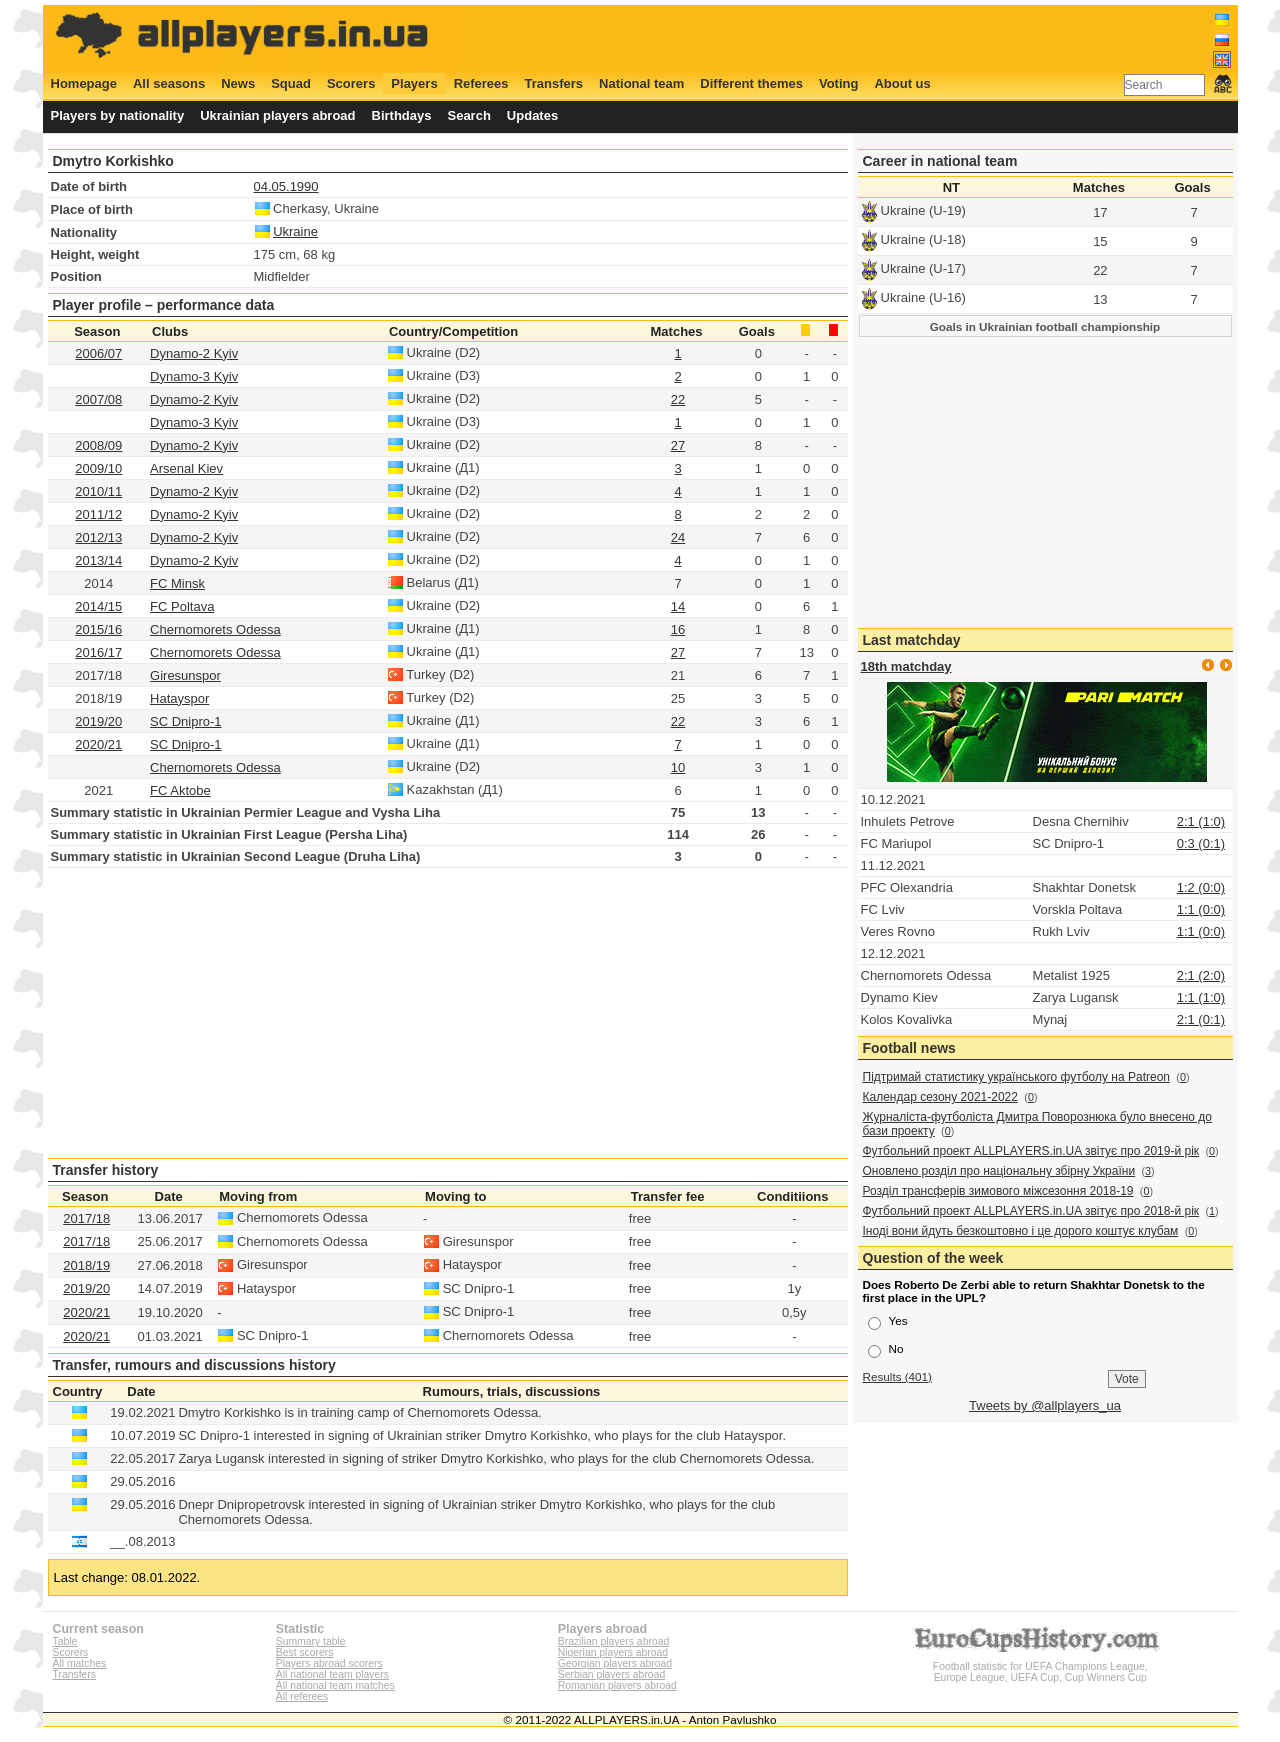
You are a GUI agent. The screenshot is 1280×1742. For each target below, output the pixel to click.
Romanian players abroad (617, 1685)
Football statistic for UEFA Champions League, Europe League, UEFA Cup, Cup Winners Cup (1040, 1666)
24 (678, 537)
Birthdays (402, 115)
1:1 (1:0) (1201, 997)
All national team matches (335, 1685)
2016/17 (98, 652)
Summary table (311, 1641)
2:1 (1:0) (1201, 821)
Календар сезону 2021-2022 (940, 1097)
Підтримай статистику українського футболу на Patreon (1017, 1077)
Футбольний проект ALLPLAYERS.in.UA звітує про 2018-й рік (1031, 1211)
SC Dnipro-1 (186, 721)
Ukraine (295, 231)
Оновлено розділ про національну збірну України (999, 1171)
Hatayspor (179, 698)
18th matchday (906, 666)
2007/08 (98, 399)
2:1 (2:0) (1201, 975)
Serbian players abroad (611, 1674)
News (238, 83)
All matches (80, 1663)
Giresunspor (185, 675)
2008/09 (98, 445)
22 (678, 399)
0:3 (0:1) (1201, 843)
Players (414, 83)
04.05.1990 (286, 186)
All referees (302, 1696)
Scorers (351, 83)
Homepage (84, 83)
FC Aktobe (180, 790)
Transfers (554, 83)
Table (65, 1641)
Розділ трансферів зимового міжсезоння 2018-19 (998, 1191)
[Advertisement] (867, 37)
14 (678, 606)
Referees (481, 83)
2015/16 (98, 629)
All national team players (332, 1674)
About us (902, 83)
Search (468, 115)
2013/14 (98, 560)
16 (678, 629)
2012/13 (98, 537)
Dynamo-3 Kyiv (194, 376)
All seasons (169, 83)
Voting (838, 83)
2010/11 (98, 491)
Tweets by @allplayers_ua (1045, 1405)
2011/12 (98, 514)
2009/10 (98, 468)
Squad (291, 83)
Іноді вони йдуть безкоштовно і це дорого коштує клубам (1021, 1231)
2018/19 (86, 1265)
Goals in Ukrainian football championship (1045, 326)
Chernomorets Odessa (215, 629)
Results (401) (898, 1376)
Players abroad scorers (329, 1663)
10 (678, 767)
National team (641, 83)
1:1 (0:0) (1201, 909)
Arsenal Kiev (186, 468)
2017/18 (86, 1218)
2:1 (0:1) (1201, 1019)
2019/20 (98, 721)
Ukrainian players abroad (277, 115)
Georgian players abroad (615, 1663)
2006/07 (98, 353)
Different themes (751, 83)
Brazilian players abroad (613, 1641)
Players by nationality (118, 115)
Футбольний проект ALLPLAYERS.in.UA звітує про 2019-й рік (1031, 1151)
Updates (532, 115)
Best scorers (305, 1652)
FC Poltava (182, 606)
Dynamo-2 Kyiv (194, 353)
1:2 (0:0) (1201, 887)
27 (678, 445)
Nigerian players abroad (613, 1652)
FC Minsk (177, 583)
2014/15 (98, 606)
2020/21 (98, 744)
